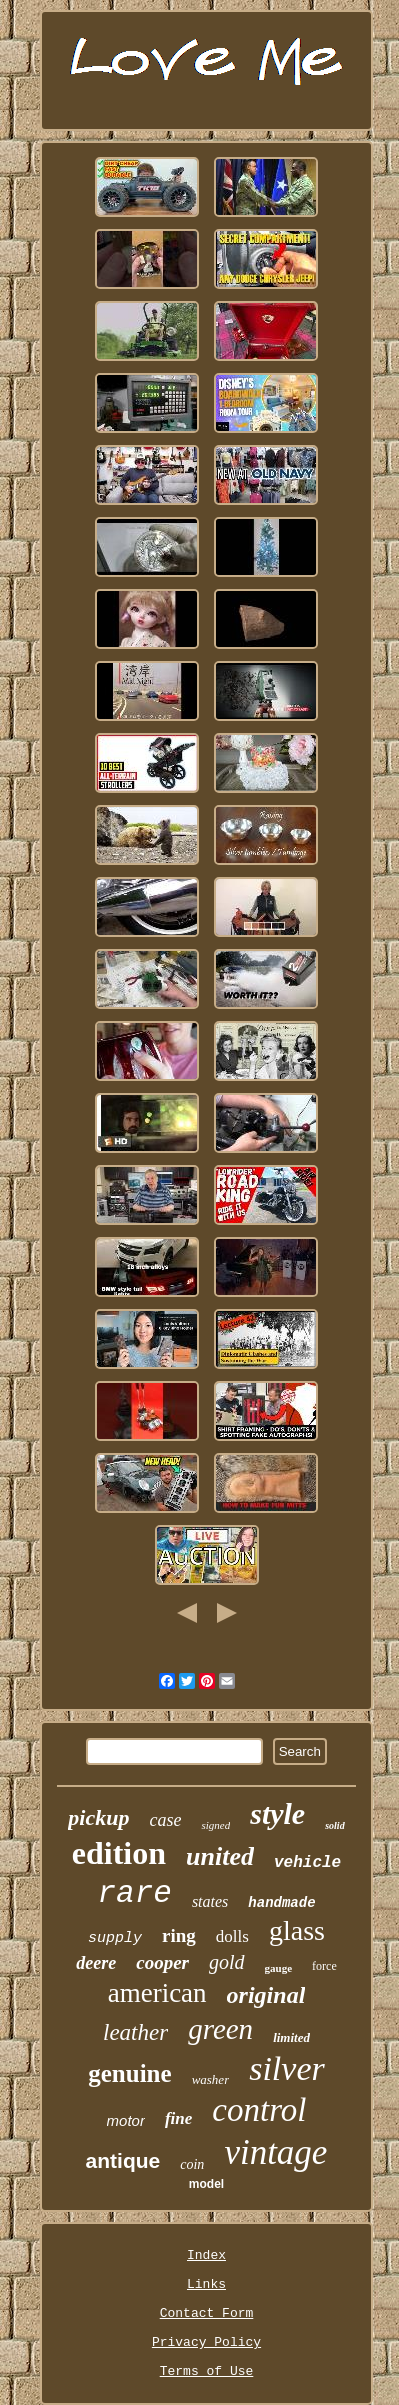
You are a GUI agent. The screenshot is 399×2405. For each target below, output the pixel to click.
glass (297, 1930)
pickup (98, 1817)
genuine (129, 2073)
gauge (279, 1968)
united (220, 1856)
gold (227, 1962)
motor (126, 2120)
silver (287, 2068)
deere (96, 1963)
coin (192, 2164)
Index (206, 2255)
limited (291, 2037)
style (277, 1813)
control (259, 2110)
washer (211, 2079)
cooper (162, 1962)
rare (134, 1893)
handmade (281, 1903)
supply (115, 1938)
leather (135, 2032)
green (220, 2029)
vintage (275, 2152)
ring (179, 1935)
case (165, 1820)
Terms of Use (207, 2371)
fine (178, 2118)
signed (215, 1825)
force (324, 1966)
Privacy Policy (206, 2342)
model (206, 2184)
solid (334, 1825)
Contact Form (207, 2313)
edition (119, 1853)
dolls (232, 1936)
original (266, 1995)
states (210, 1901)
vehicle (307, 1863)
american (157, 1993)
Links (206, 2284)
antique (123, 2160)
